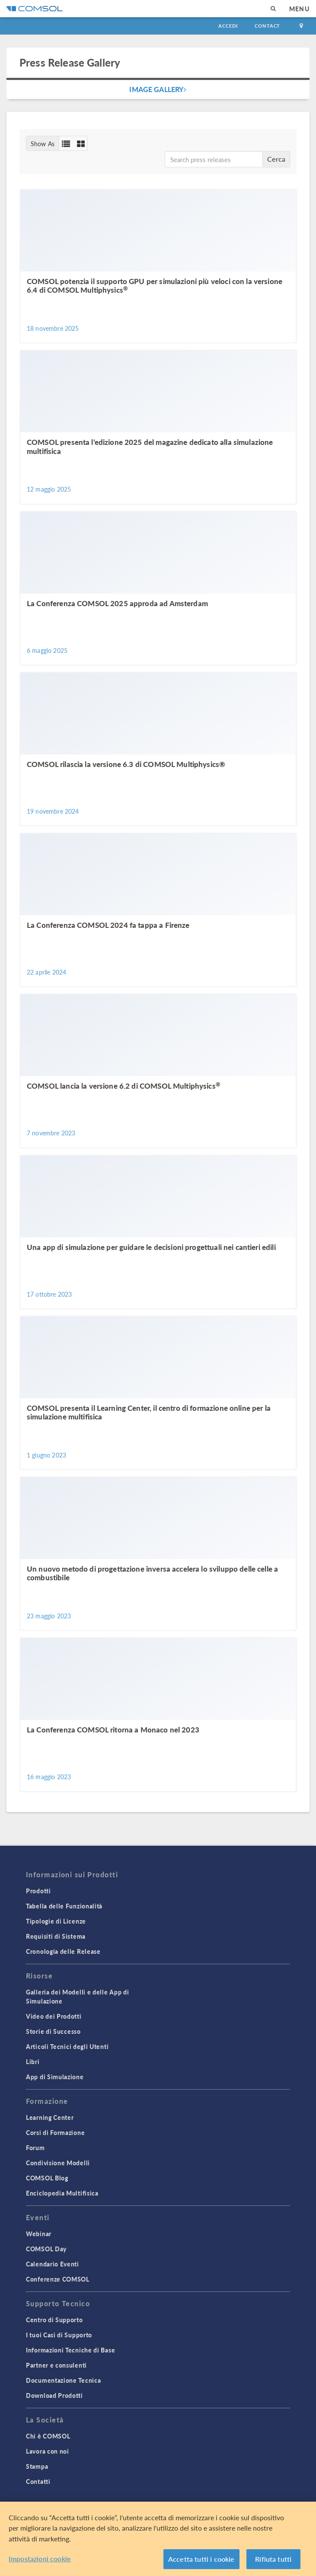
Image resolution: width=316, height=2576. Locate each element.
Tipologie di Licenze (56, 1921)
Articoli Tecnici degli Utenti (67, 2046)
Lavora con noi (47, 2451)
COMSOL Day (46, 2248)
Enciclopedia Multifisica (62, 2193)
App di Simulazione (55, 2076)
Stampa (37, 2466)
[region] (158, 2539)
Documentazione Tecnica (63, 2380)
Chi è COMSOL (48, 2436)
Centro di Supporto (54, 2319)
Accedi (227, 25)
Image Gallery (157, 89)
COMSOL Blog (47, 2177)
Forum (35, 2147)
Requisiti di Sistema (56, 1936)
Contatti (38, 2481)
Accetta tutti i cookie (201, 2559)
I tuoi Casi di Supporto (59, 2334)
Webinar (38, 2233)
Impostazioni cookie (40, 2558)
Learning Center (50, 2117)
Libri (33, 2061)
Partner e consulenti (56, 2365)
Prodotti (38, 1890)
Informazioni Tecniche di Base (70, 2350)
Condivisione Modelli (58, 2162)
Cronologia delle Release (63, 1951)
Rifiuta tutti (273, 2559)
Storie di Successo (53, 2031)
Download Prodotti (54, 2395)
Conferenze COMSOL (57, 2279)
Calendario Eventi (52, 2264)
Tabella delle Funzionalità (64, 1906)
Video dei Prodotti (54, 2016)
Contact (267, 25)
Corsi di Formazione (55, 2132)
